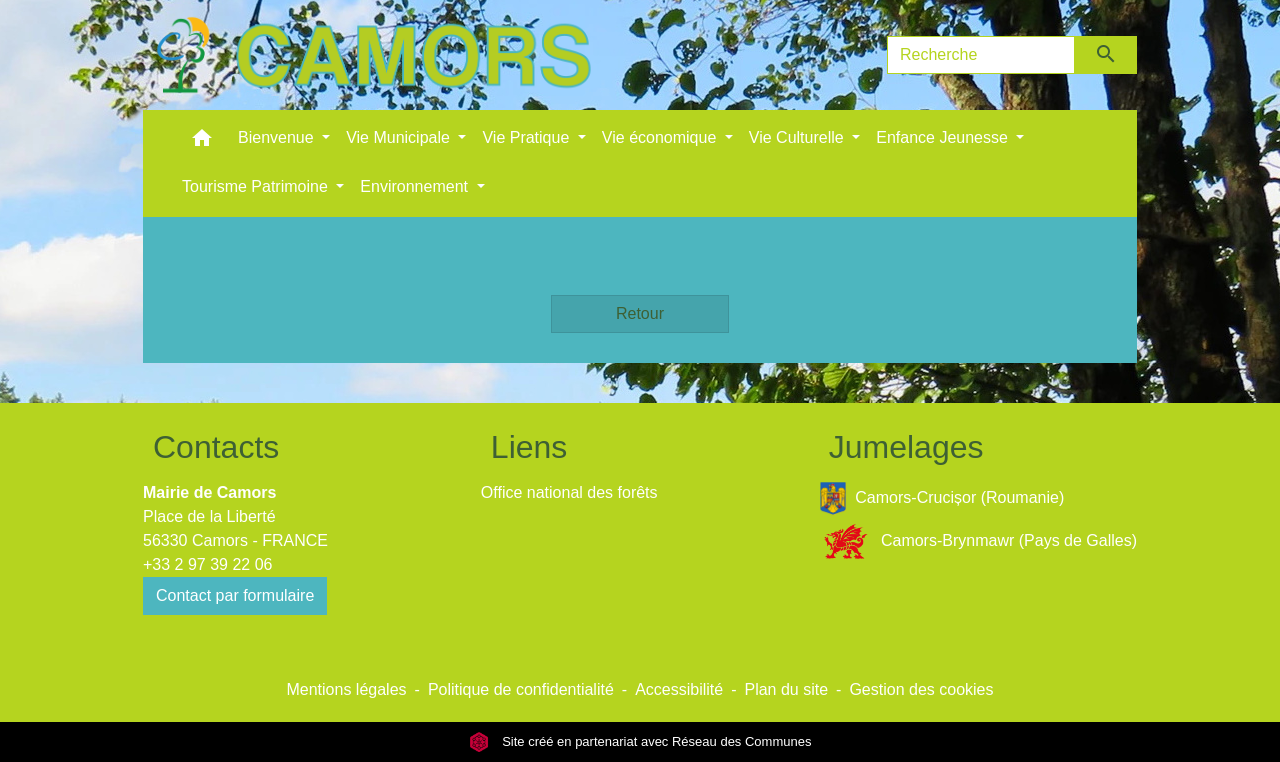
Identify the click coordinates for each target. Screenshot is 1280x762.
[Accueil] (373, 55)
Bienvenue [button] (278, 137)
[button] (202, 142)
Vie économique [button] (661, 137)
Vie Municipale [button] (400, 137)
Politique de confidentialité (521, 689)
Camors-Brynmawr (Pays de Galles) (978, 541)
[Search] (981, 55)
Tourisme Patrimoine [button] (257, 186)
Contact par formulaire (235, 595)
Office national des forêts (569, 492)
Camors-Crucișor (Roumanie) (942, 498)
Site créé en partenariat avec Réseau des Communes (640, 741)
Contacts (216, 447)
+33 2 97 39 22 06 (207, 564)
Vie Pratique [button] (527, 137)
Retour (640, 313)
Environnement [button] (416, 186)
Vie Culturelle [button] (798, 137)
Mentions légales (346, 689)
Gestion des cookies (921, 689)
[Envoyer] (1106, 55)
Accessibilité (679, 689)
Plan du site (786, 689)
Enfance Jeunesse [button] (944, 137)
